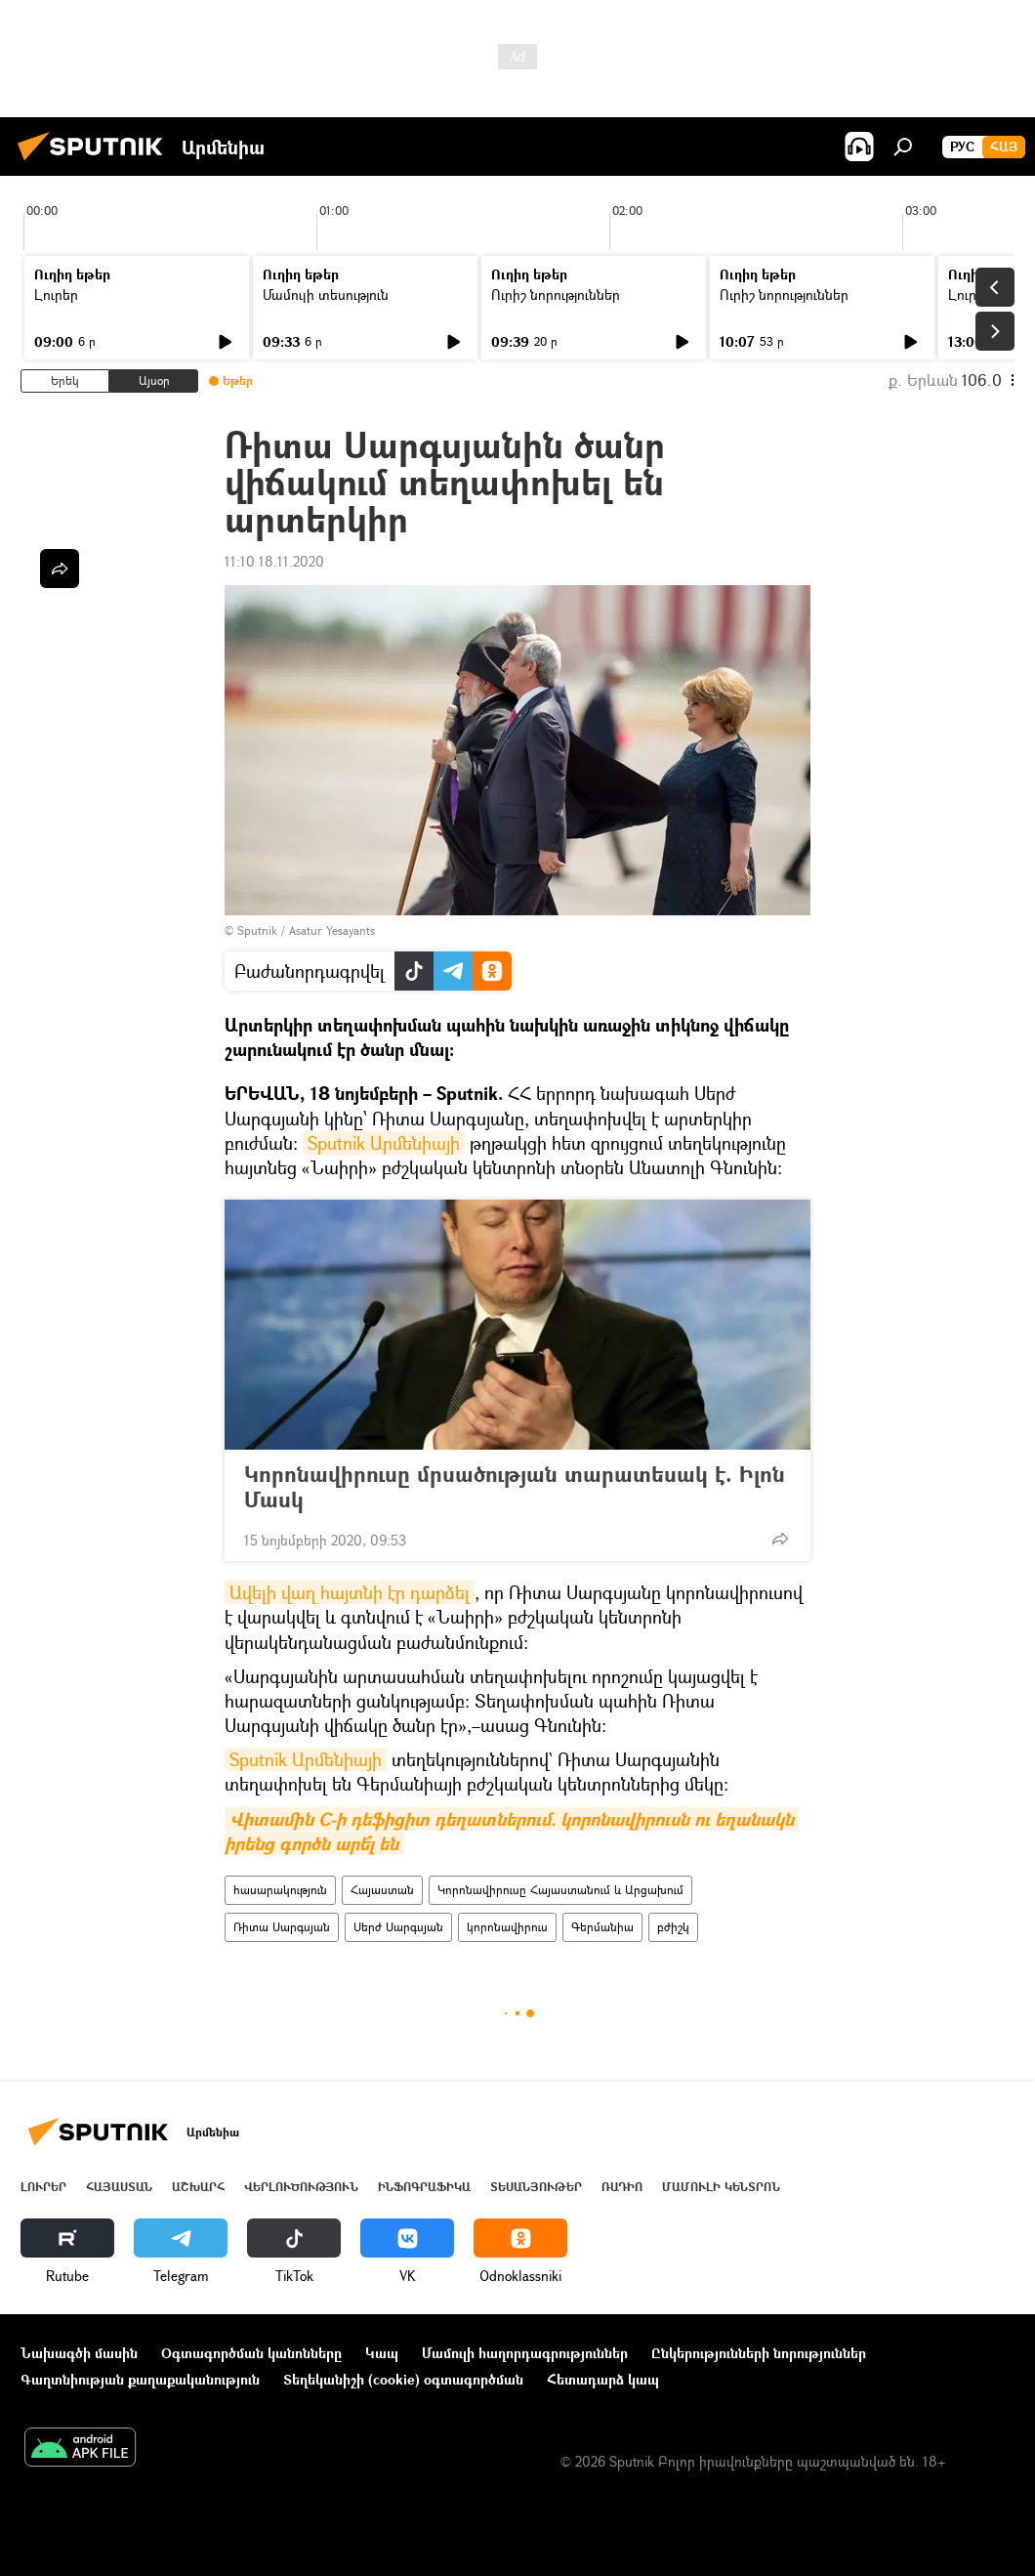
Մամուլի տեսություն (326, 294)
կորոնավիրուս (507, 1927)
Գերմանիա (602, 1927)
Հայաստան (382, 1889)
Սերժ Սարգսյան (398, 1927)
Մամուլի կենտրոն (721, 2186)
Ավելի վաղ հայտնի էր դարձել (349, 1592)
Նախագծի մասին (79, 2353)
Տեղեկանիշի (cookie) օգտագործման (403, 2379)
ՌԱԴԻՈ (621, 2186)
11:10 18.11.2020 (274, 561)
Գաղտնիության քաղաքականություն (140, 2379)
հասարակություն (280, 1889)
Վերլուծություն (301, 2186)
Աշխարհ (198, 2186)
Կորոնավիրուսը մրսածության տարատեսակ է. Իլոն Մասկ (514, 1486)
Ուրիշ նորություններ (555, 294)
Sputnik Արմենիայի (384, 1143)
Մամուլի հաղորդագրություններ (525, 2353)
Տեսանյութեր (536, 2186)
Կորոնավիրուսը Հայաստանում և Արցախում (560, 1889)
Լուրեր (56, 294)
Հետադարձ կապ (603, 2379)
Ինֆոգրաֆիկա (424, 2186)
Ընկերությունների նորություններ (758, 2353)
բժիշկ (673, 1927)
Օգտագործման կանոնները (251, 2353)
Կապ (381, 2353)
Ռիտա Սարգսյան (281, 1927)
